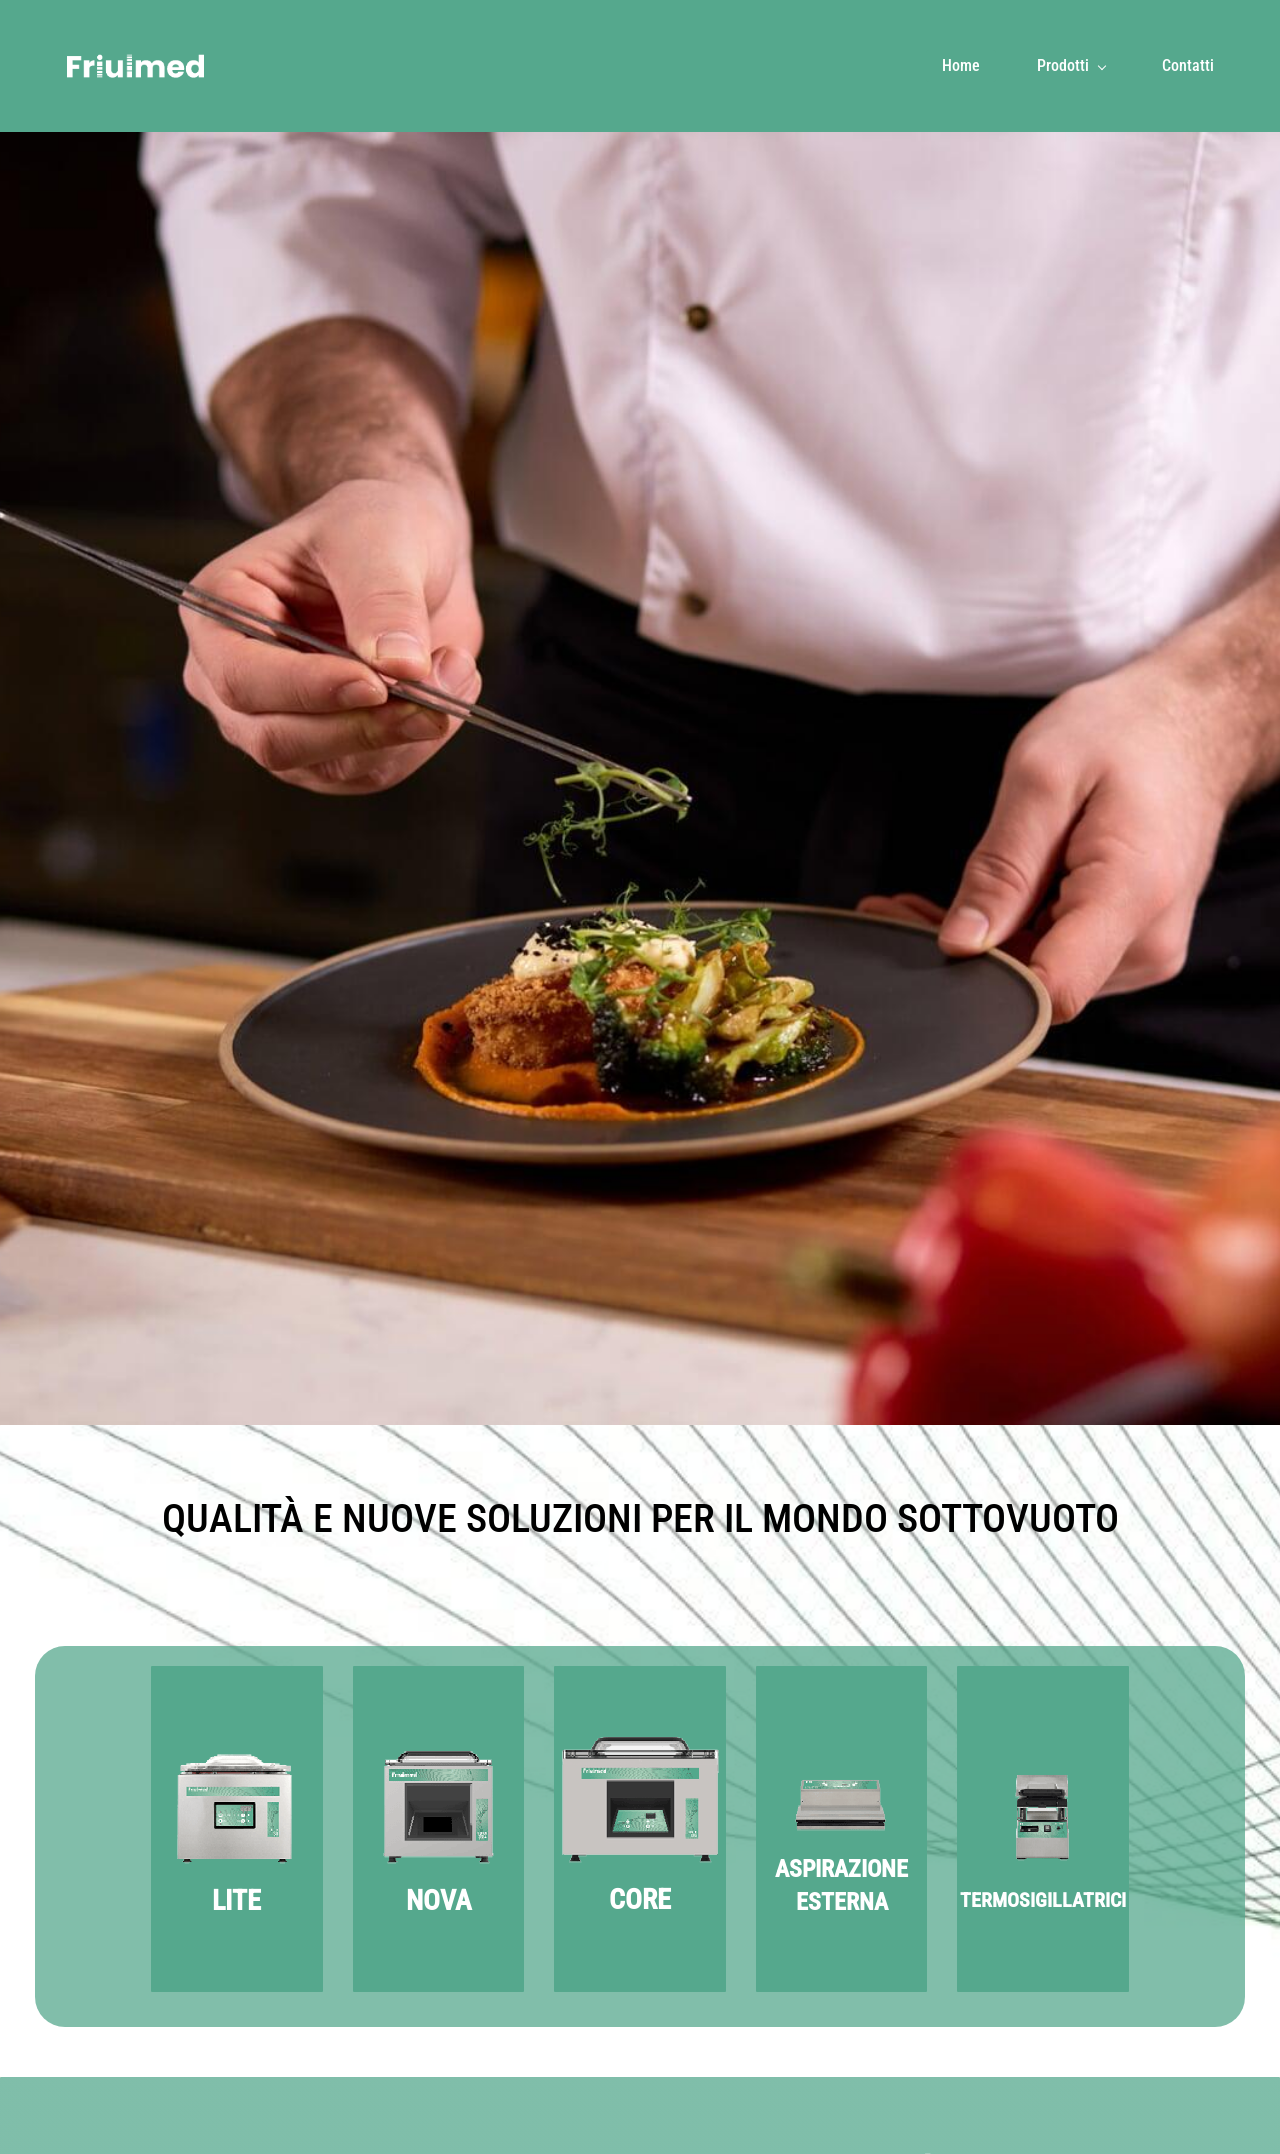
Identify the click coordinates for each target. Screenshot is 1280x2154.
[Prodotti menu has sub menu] (1071, 66)
